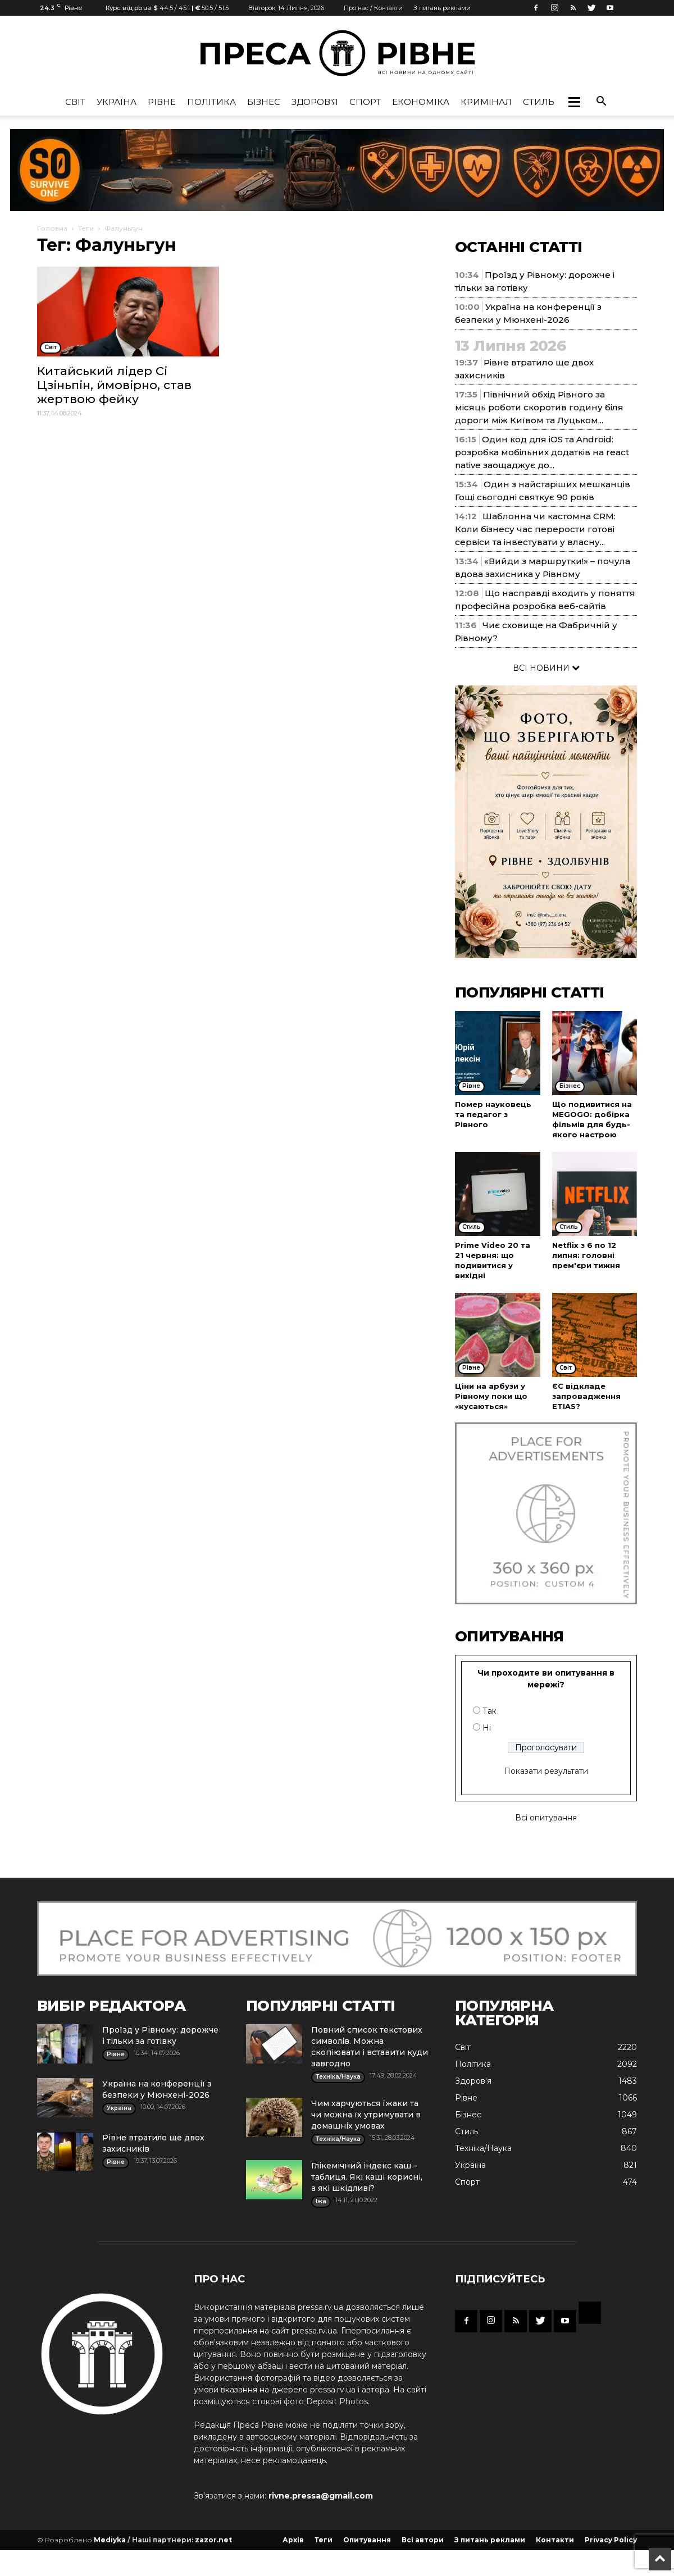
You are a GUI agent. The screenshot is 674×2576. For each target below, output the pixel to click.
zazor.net (213, 2540)
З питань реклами (442, 8)
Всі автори (423, 2540)
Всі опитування (546, 1818)
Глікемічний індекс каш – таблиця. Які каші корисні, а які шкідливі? (366, 2177)
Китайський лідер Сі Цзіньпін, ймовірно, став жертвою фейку (114, 385)
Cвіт (75, 102)
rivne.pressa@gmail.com (320, 2496)
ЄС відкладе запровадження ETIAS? (586, 1396)
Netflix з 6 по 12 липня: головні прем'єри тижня (586, 1255)
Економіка (420, 102)
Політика (211, 102)
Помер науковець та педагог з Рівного (493, 1114)
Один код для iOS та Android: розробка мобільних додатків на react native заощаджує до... (542, 452)
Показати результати (546, 1771)
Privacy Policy (611, 2540)
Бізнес (263, 102)
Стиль (538, 102)
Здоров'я (315, 102)
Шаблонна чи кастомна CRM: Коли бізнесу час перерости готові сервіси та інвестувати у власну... (535, 529)
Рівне (162, 102)
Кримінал (486, 102)
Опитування (367, 2540)
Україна (116, 102)
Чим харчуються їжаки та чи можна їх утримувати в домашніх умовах (366, 2114)
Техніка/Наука (483, 2148)
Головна (52, 228)
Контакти (555, 2540)
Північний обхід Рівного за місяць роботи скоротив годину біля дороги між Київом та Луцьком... (539, 407)
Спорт (365, 102)
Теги (86, 228)
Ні (486, 1728)
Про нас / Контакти (373, 8)
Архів (293, 2540)
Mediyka (110, 2540)
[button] (574, 102)
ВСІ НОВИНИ (546, 668)
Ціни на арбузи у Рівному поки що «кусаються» (491, 1396)
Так (489, 1711)
